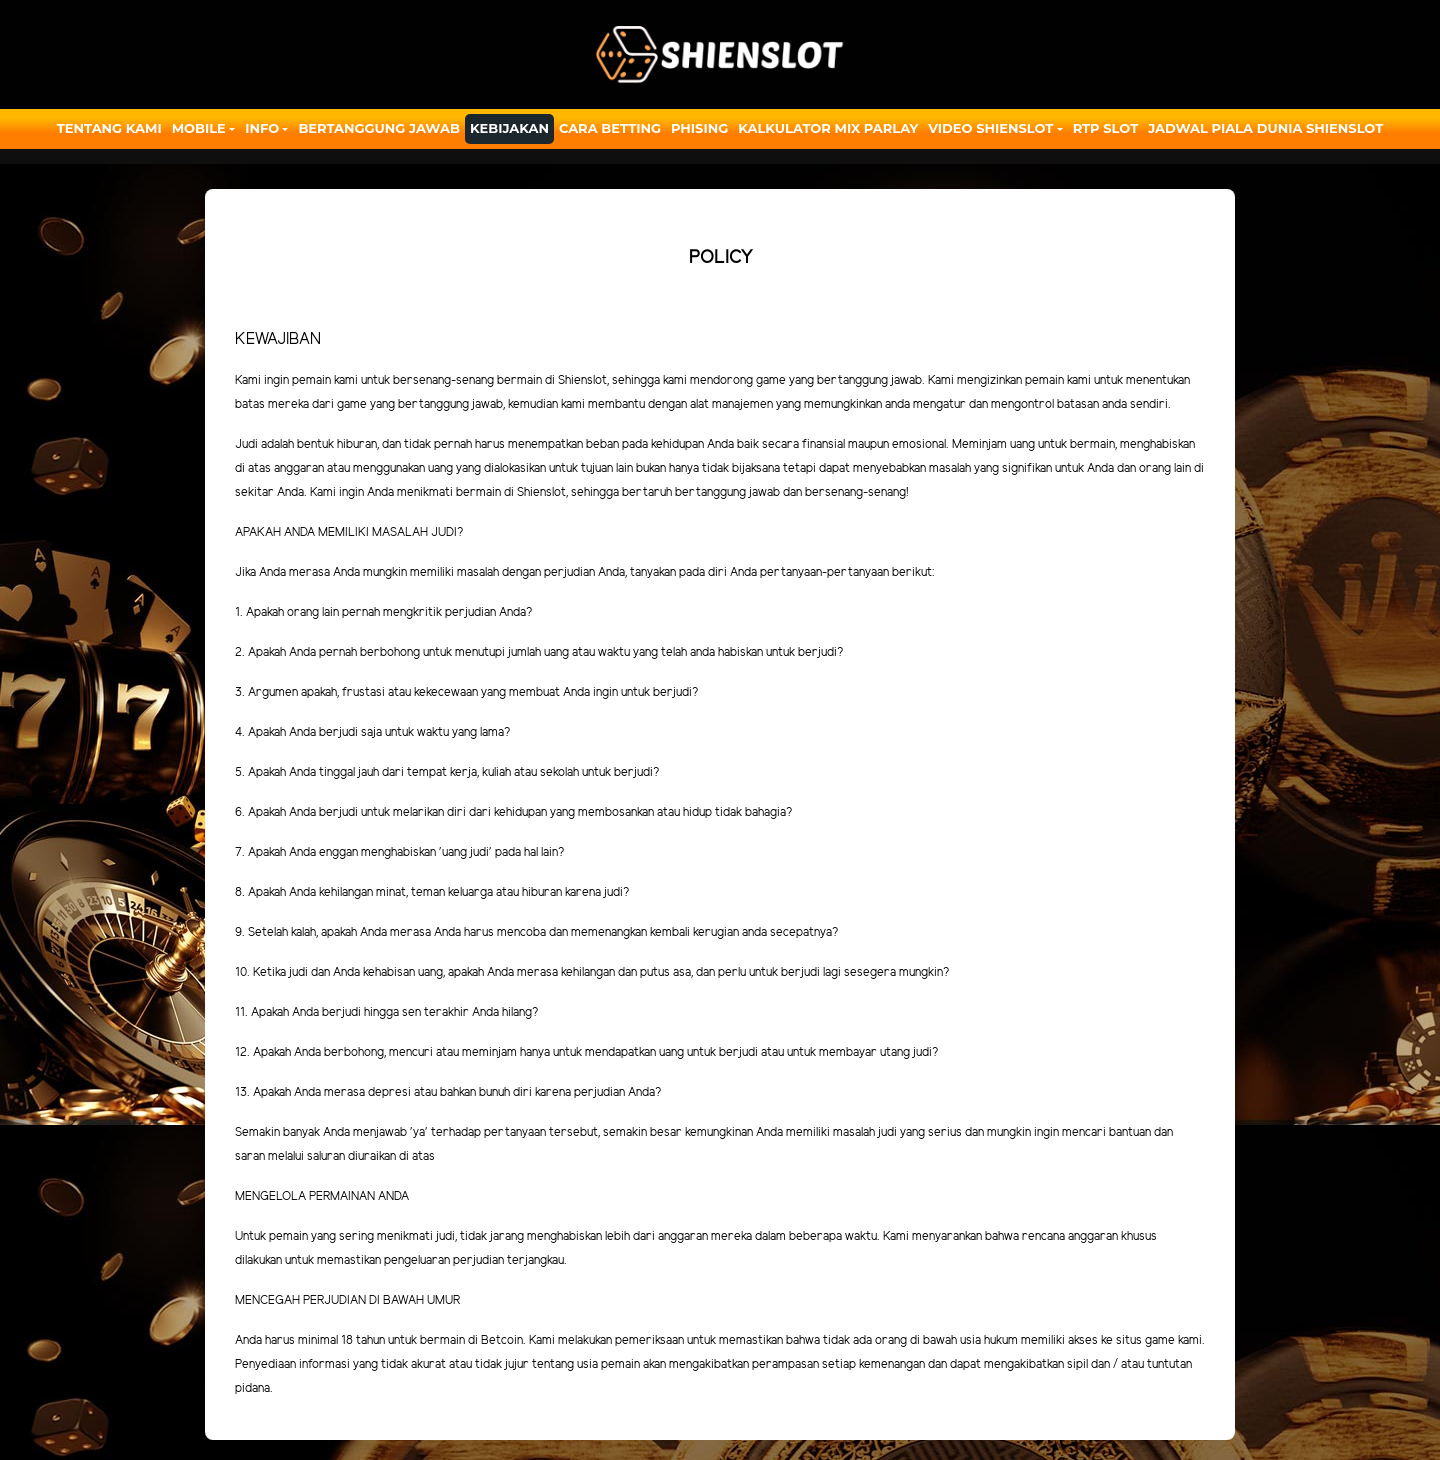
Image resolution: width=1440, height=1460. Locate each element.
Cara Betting (610, 128)
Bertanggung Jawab (378, 128)
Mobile (199, 128)
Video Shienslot (990, 128)
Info (262, 128)
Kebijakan (509, 128)
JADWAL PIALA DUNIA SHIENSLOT (1265, 128)
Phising (699, 128)
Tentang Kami (109, 128)
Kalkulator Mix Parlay (828, 128)
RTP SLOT (1106, 128)
